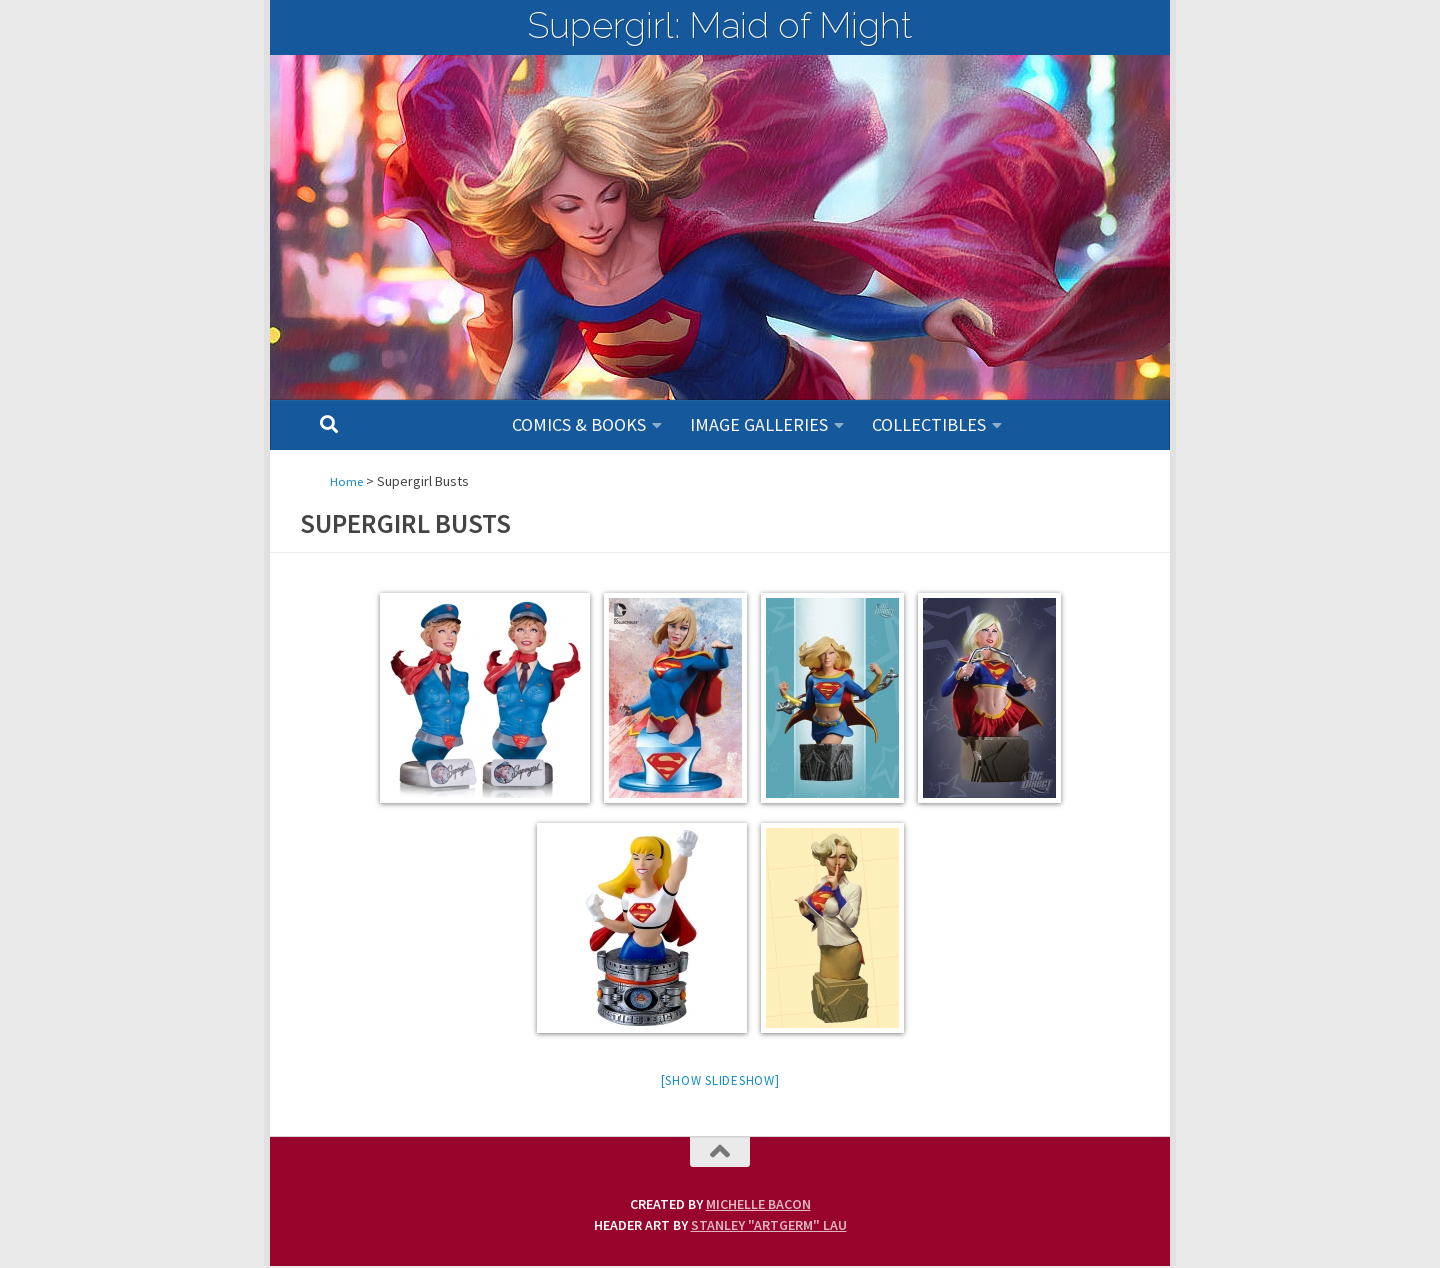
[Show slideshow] (720, 1082)
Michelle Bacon (758, 1206)
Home (347, 481)
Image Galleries (759, 424)
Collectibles (929, 424)
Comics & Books (579, 424)
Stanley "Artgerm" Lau (769, 1227)
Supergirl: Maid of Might (720, 25)
